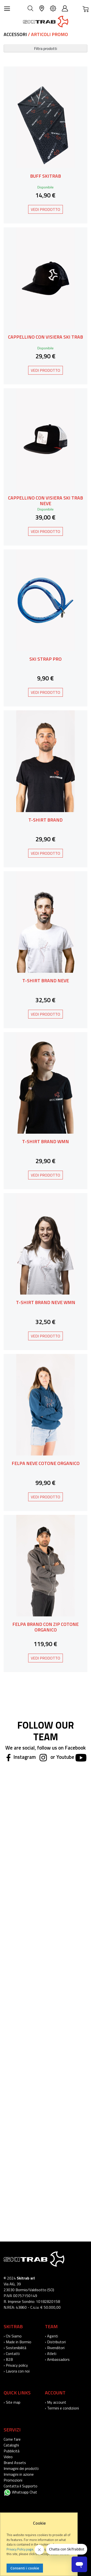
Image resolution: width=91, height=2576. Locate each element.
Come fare (12, 2439)
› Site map (12, 2402)
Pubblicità (11, 2451)
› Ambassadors (57, 2359)
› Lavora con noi (17, 2371)
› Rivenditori (55, 2348)
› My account (55, 2402)
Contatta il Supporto (20, 2486)
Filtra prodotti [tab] (45, 48)
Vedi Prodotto (45, 209)
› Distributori (55, 2342)
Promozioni (13, 2480)
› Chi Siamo (13, 2336)
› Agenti (51, 2336)
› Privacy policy (16, 2365)
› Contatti (12, 2353)
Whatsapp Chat (20, 2492)
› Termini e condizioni (62, 2408)
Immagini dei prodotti (21, 2468)
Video (8, 2457)
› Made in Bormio (17, 2342)
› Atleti (50, 2353)
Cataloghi (11, 2445)
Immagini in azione (19, 2474)
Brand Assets (15, 2462)
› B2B (8, 2359)
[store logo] (45, 21)
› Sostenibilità (15, 2348)
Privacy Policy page (20, 2549)
